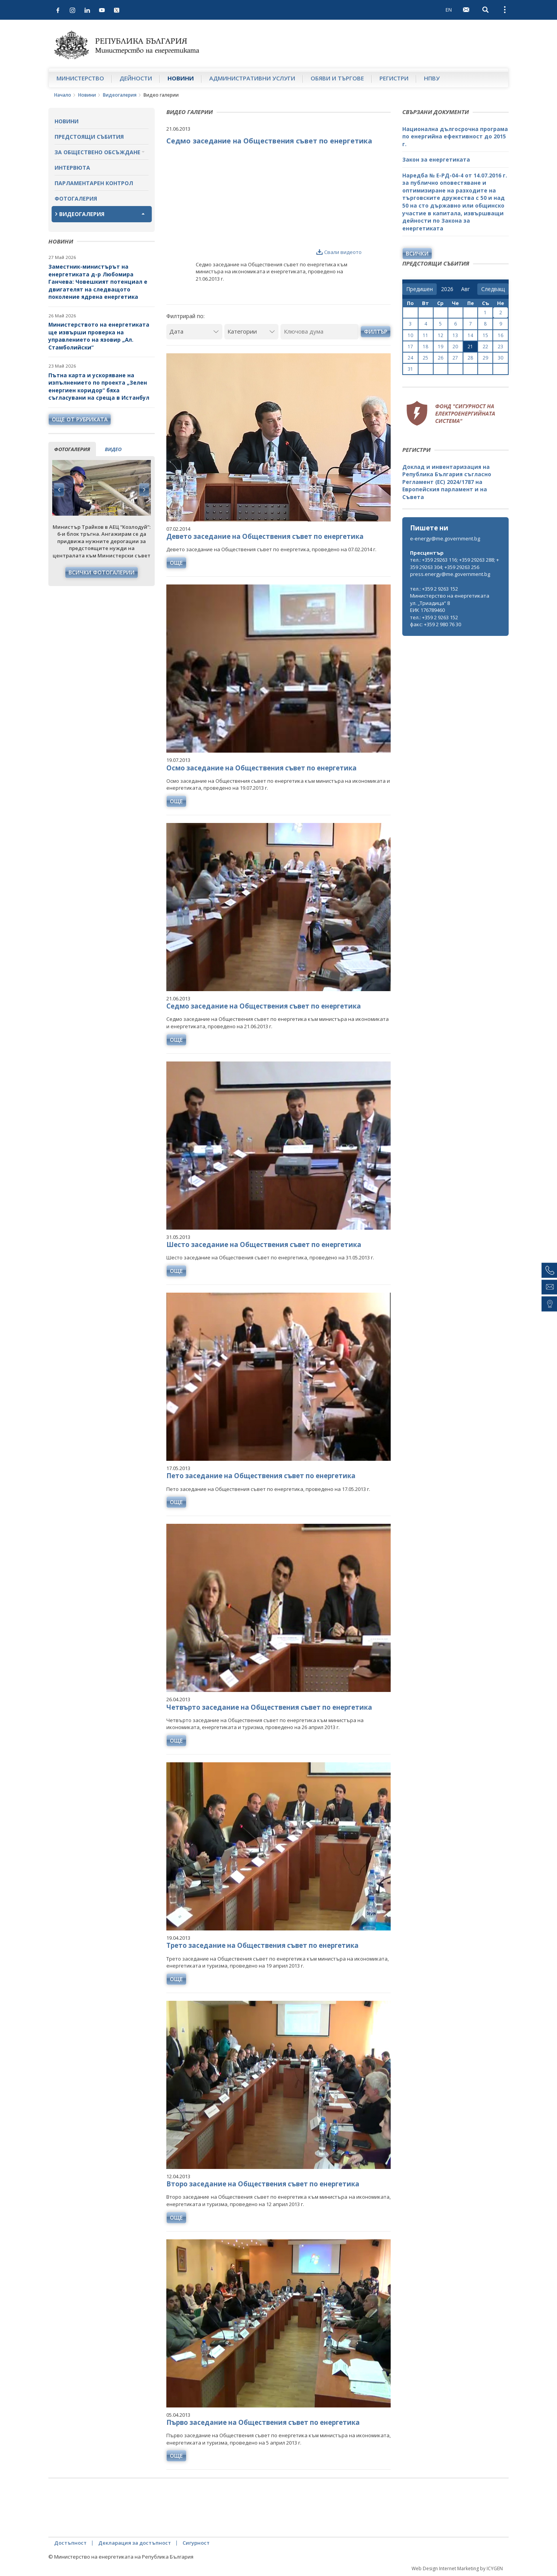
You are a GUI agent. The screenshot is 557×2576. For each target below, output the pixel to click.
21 (470, 346)
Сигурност (196, 2542)
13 (455, 335)
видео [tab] (113, 449)
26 (440, 357)
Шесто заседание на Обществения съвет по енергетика (263, 1244)
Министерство (80, 78)
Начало (62, 95)
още (176, 562)
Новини (180, 78)
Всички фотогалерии (101, 572)
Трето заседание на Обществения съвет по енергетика (262, 1945)
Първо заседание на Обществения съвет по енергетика (263, 2422)
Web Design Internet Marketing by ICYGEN (457, 2568)
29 (485, 357)
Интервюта (72, 167)
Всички (417, 253)
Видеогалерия (120, 95)
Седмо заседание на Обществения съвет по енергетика (263, 1006)
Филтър (375, 331)
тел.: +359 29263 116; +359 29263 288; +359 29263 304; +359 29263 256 (454, 563)
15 (485, 335)
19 (440, 346)
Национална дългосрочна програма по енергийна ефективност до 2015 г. (455, 136)
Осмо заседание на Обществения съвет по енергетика (261, 767)
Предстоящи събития (89, 136)
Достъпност (70, 2542)
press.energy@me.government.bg (450, 574)
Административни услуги (252, 78)
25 (425, 357)
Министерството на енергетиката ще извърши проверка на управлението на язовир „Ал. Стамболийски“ (98, 336)
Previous (59, 489)
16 (500, 335)
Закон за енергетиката (436, 159)
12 (440, 335)
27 (455, 357)
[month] (467, 289)
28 (470, 357)
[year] (447, 289)
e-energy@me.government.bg (445, 538)
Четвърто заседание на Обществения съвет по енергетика (269, 1707)
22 (485, 346)
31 (410, 369)
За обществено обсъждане (97, 152)
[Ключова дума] (319, 331)
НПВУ (432, 78)
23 (500, 346)
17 (410, 346)
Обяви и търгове (337, 78)
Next (144, 489)
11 (425, 335)
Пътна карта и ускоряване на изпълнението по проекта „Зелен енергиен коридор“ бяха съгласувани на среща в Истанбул (98, 386)
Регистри (393, 78)
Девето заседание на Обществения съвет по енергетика (265, 536)
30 (500, 357)
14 (470, 335)
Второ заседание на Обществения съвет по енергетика (262, 2183)
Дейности (136, 78)
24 (410, 357)
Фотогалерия (76, 198)
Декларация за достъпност (134, 2542)
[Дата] (194, 331)
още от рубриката (80, 419)
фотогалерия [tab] (72, 449)
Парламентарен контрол (94, 183)
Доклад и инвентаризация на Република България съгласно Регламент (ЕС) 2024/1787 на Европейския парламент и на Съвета (446, 482)
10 (410, 335)
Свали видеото (339, 252)
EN (449, 9)
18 (425, 346)
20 (455, 346)
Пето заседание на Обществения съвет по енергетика (260, 1475)
